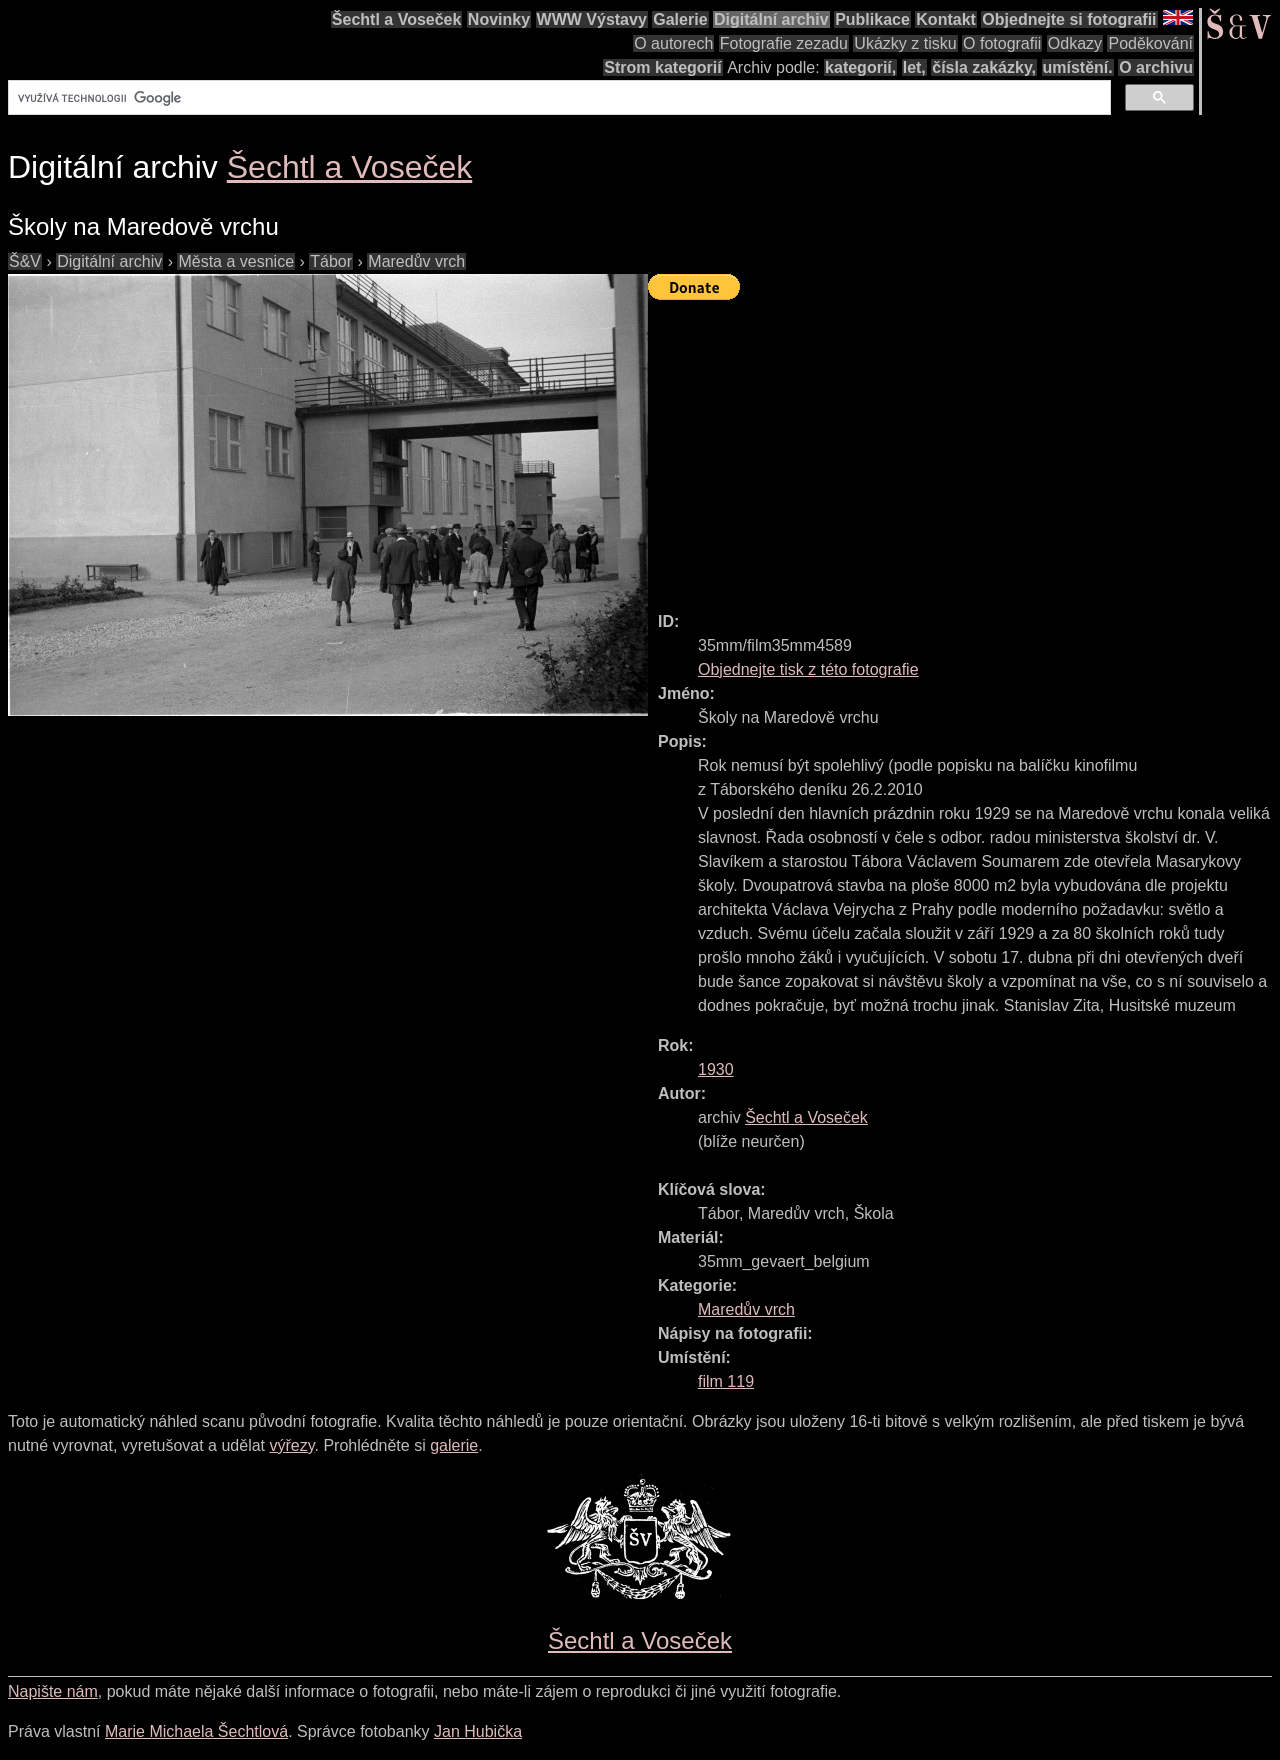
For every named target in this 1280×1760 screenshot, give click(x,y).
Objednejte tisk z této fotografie (808, 669)
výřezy (291, 1445)
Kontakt (946, 19)
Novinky (499, 19)
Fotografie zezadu (784, 43)
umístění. (1078, 67)
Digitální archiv (771, 19)
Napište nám (53, 1691)
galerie (454, 1445)
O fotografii (1002, 43)
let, (914, 67)
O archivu (1156, 67)
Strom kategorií (662, 67)
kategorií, (860, 67)
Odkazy (1075, 43)
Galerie (680, 19)
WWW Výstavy (592, 19)
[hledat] (557, 98)
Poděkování (1150, 43)
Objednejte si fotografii (1069, 19)
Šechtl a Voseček (397, 19)
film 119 (726, 1381)
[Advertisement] (964, 447)
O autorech (673, 43)
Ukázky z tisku (905, 43)
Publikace (872, 19)
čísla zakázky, (984, 67)
